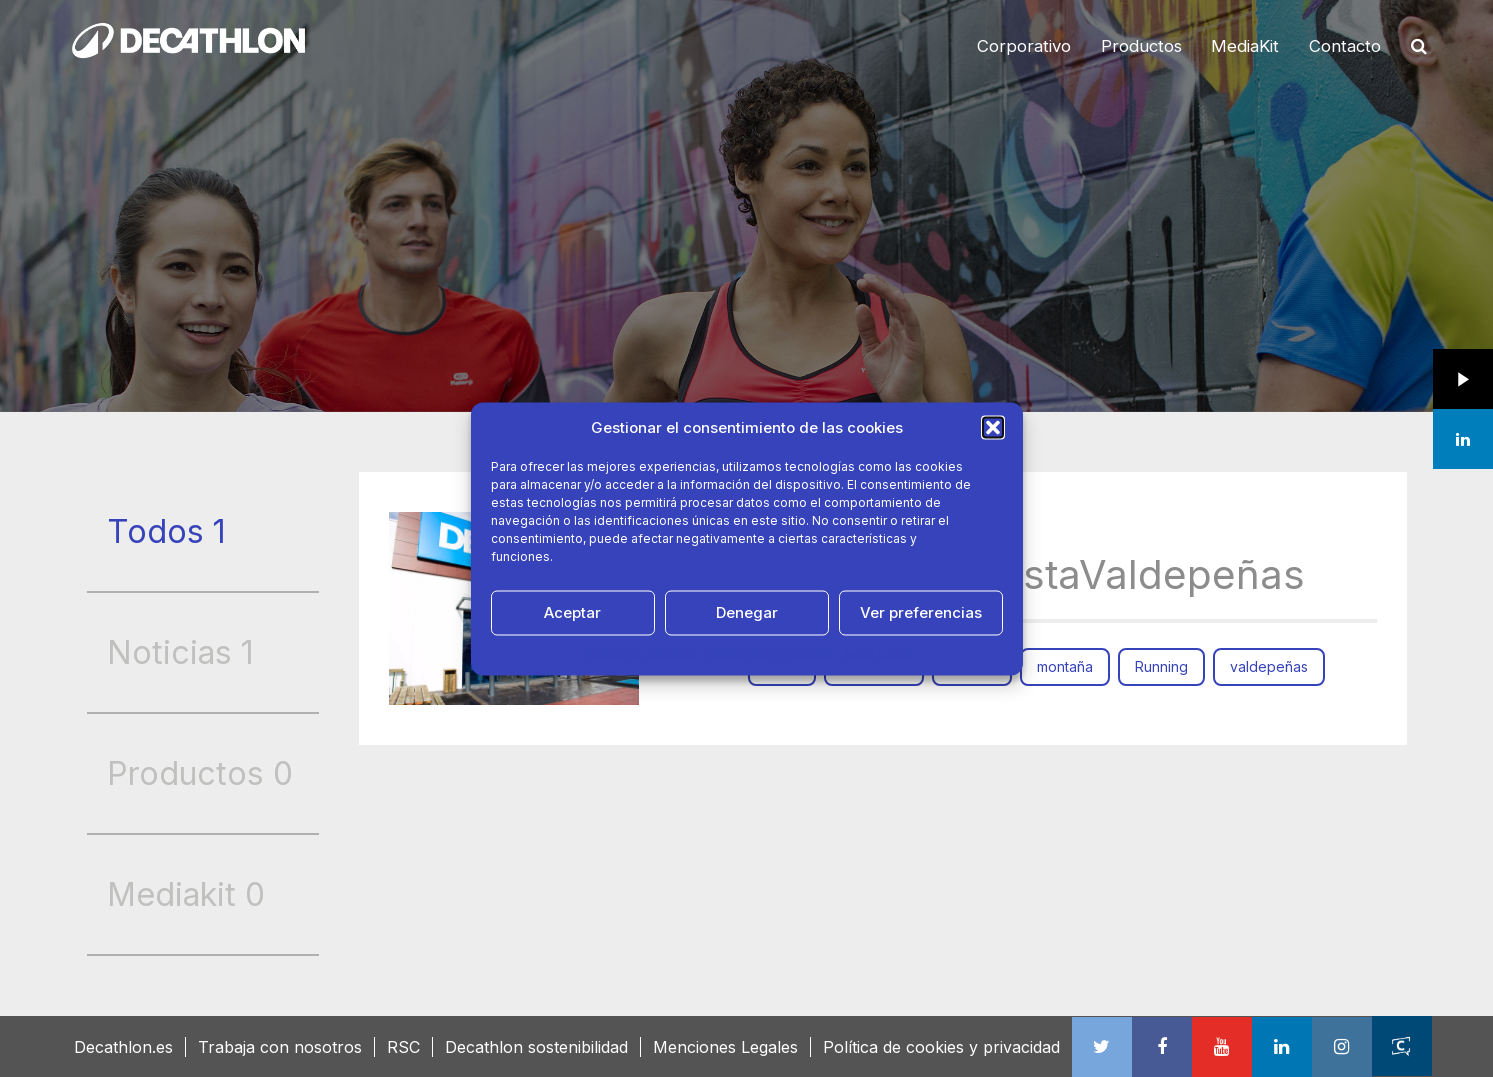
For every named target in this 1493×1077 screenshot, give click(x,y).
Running (1161, 666)
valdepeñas (1269, 666)
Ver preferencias (921, 612)
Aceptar (572, 612)
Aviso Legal (877, 652)
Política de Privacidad (769, 652)
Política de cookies (639, 652)
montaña (1065, 666)
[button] (993, 427)
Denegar (747, 612)
